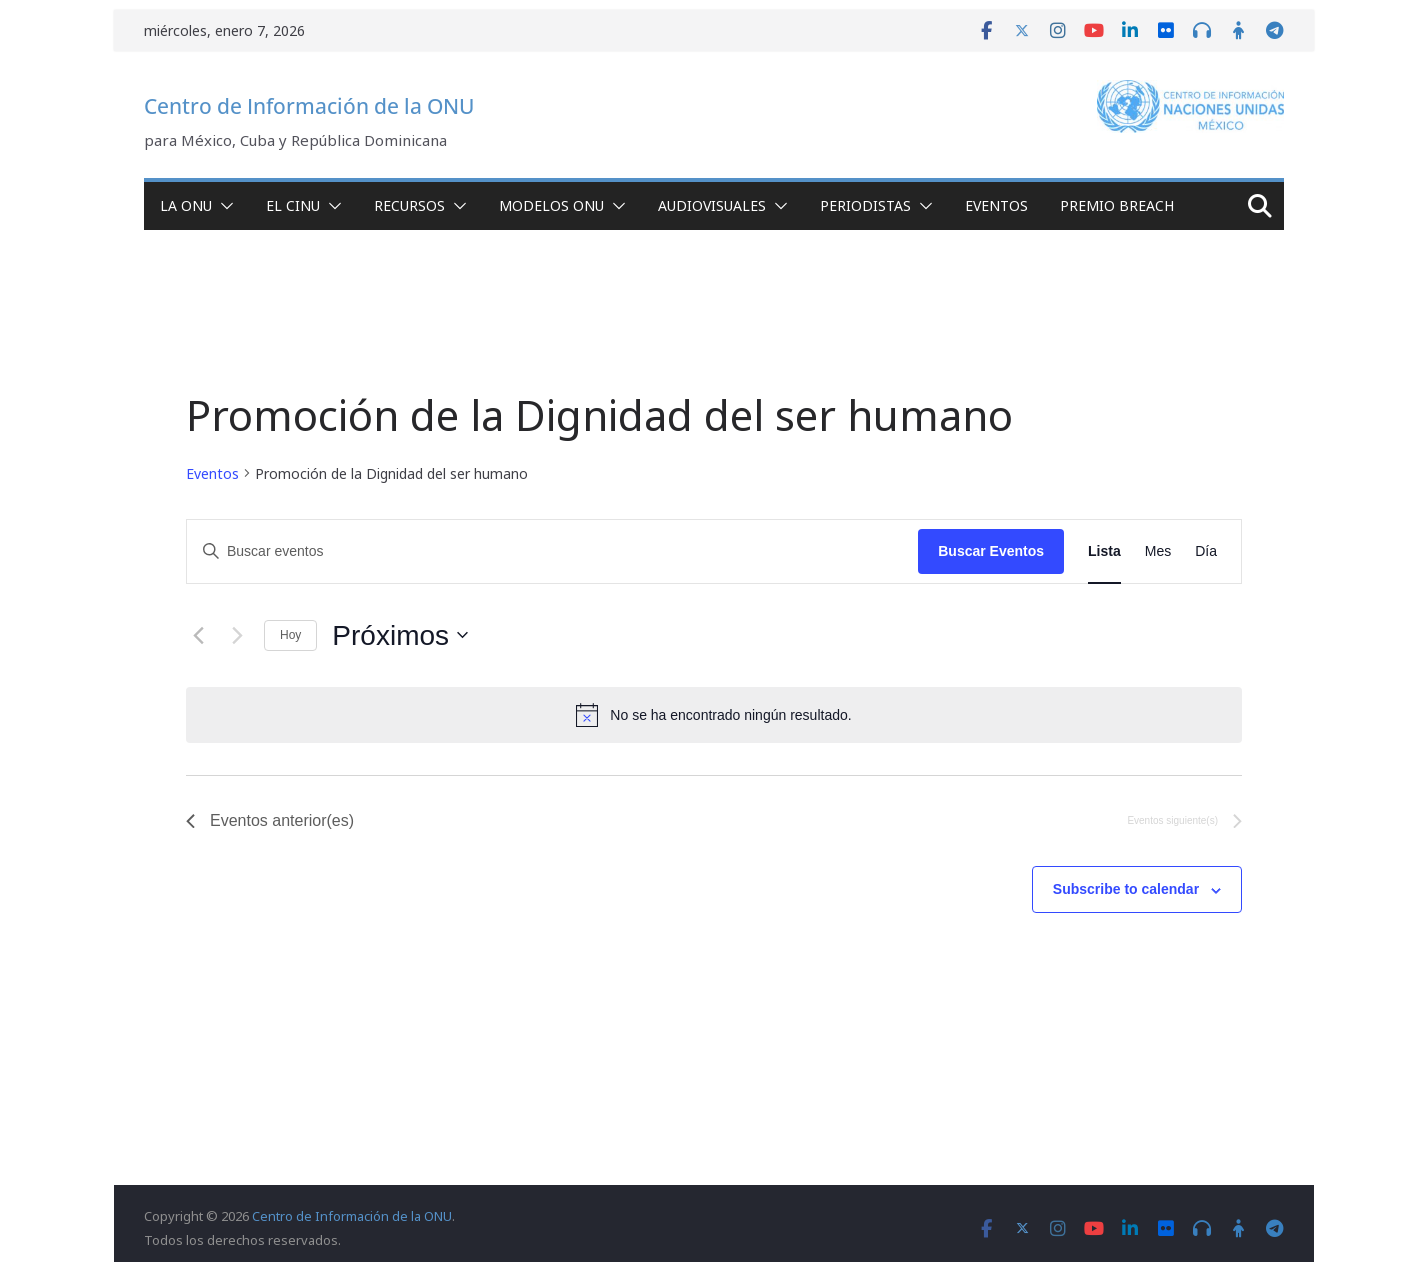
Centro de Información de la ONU (309, 106)
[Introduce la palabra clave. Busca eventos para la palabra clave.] (552, 551)
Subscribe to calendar (1126, 889)
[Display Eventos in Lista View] (1104, 551)
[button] (223, 206)
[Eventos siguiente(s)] (237, 635)
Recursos (409, 205)
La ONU (186, 205)
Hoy (290, 635)
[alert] (714, 715)
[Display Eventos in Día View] (1206, 551)
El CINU (293, 205)
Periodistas (865, 205)
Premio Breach (1117, 205)
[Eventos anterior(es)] (198, 635)
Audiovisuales (712, 205)
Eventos (996, 205)
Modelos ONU (551, 205)
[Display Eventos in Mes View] (1158, 551)
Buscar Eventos (991, 551)
